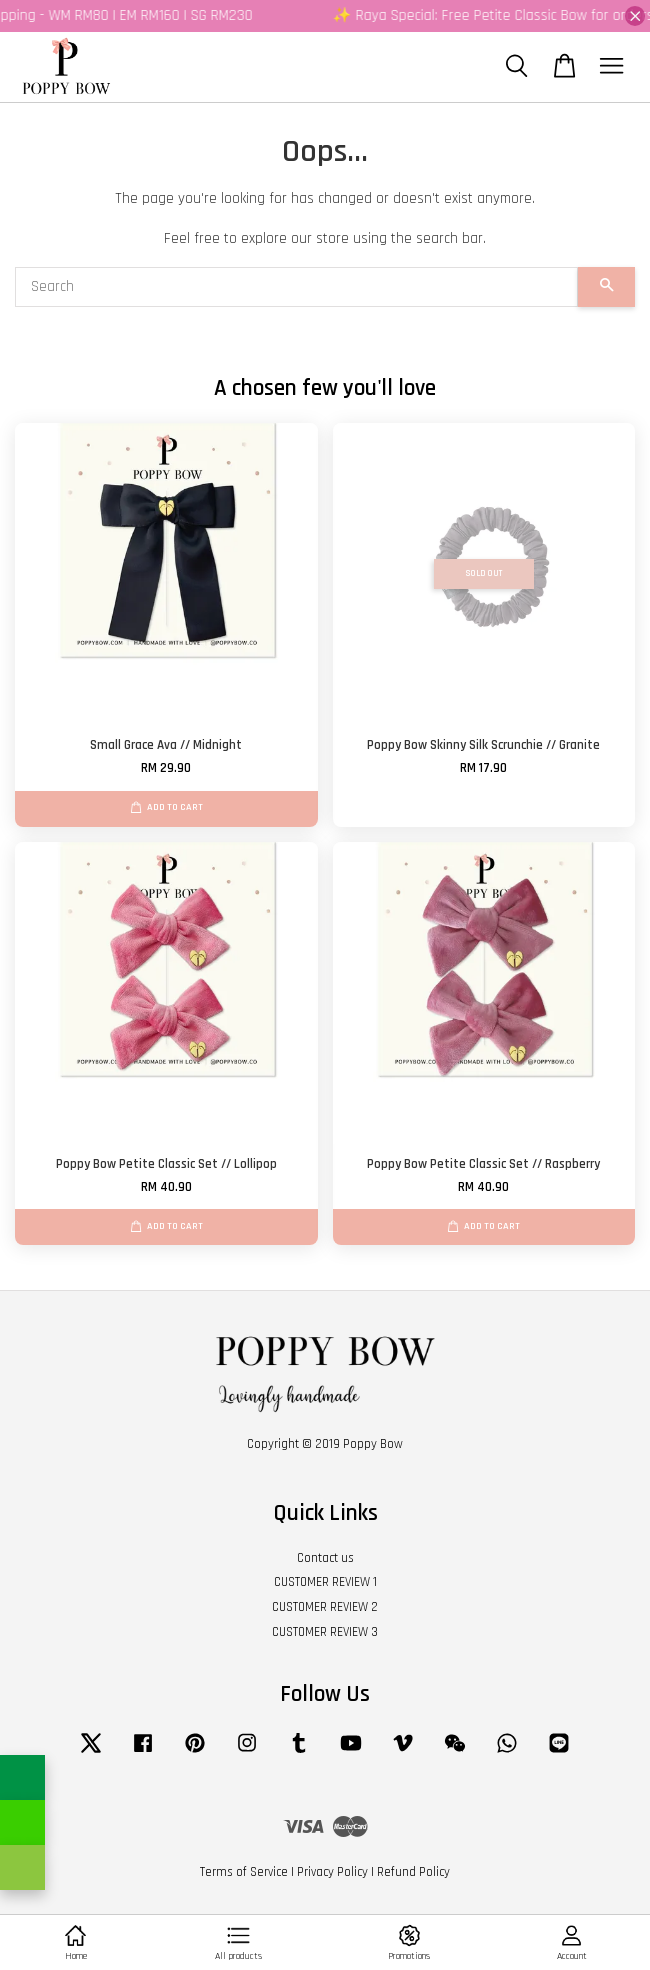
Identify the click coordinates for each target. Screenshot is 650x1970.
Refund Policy (413, 1872)
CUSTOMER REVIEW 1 (325, 1582)
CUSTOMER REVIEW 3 (325, 1632)
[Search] (296, 287)
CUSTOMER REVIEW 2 (325, 1607)
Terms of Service (244, 1872)
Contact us (325, 1558)
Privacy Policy (332, 1872)
